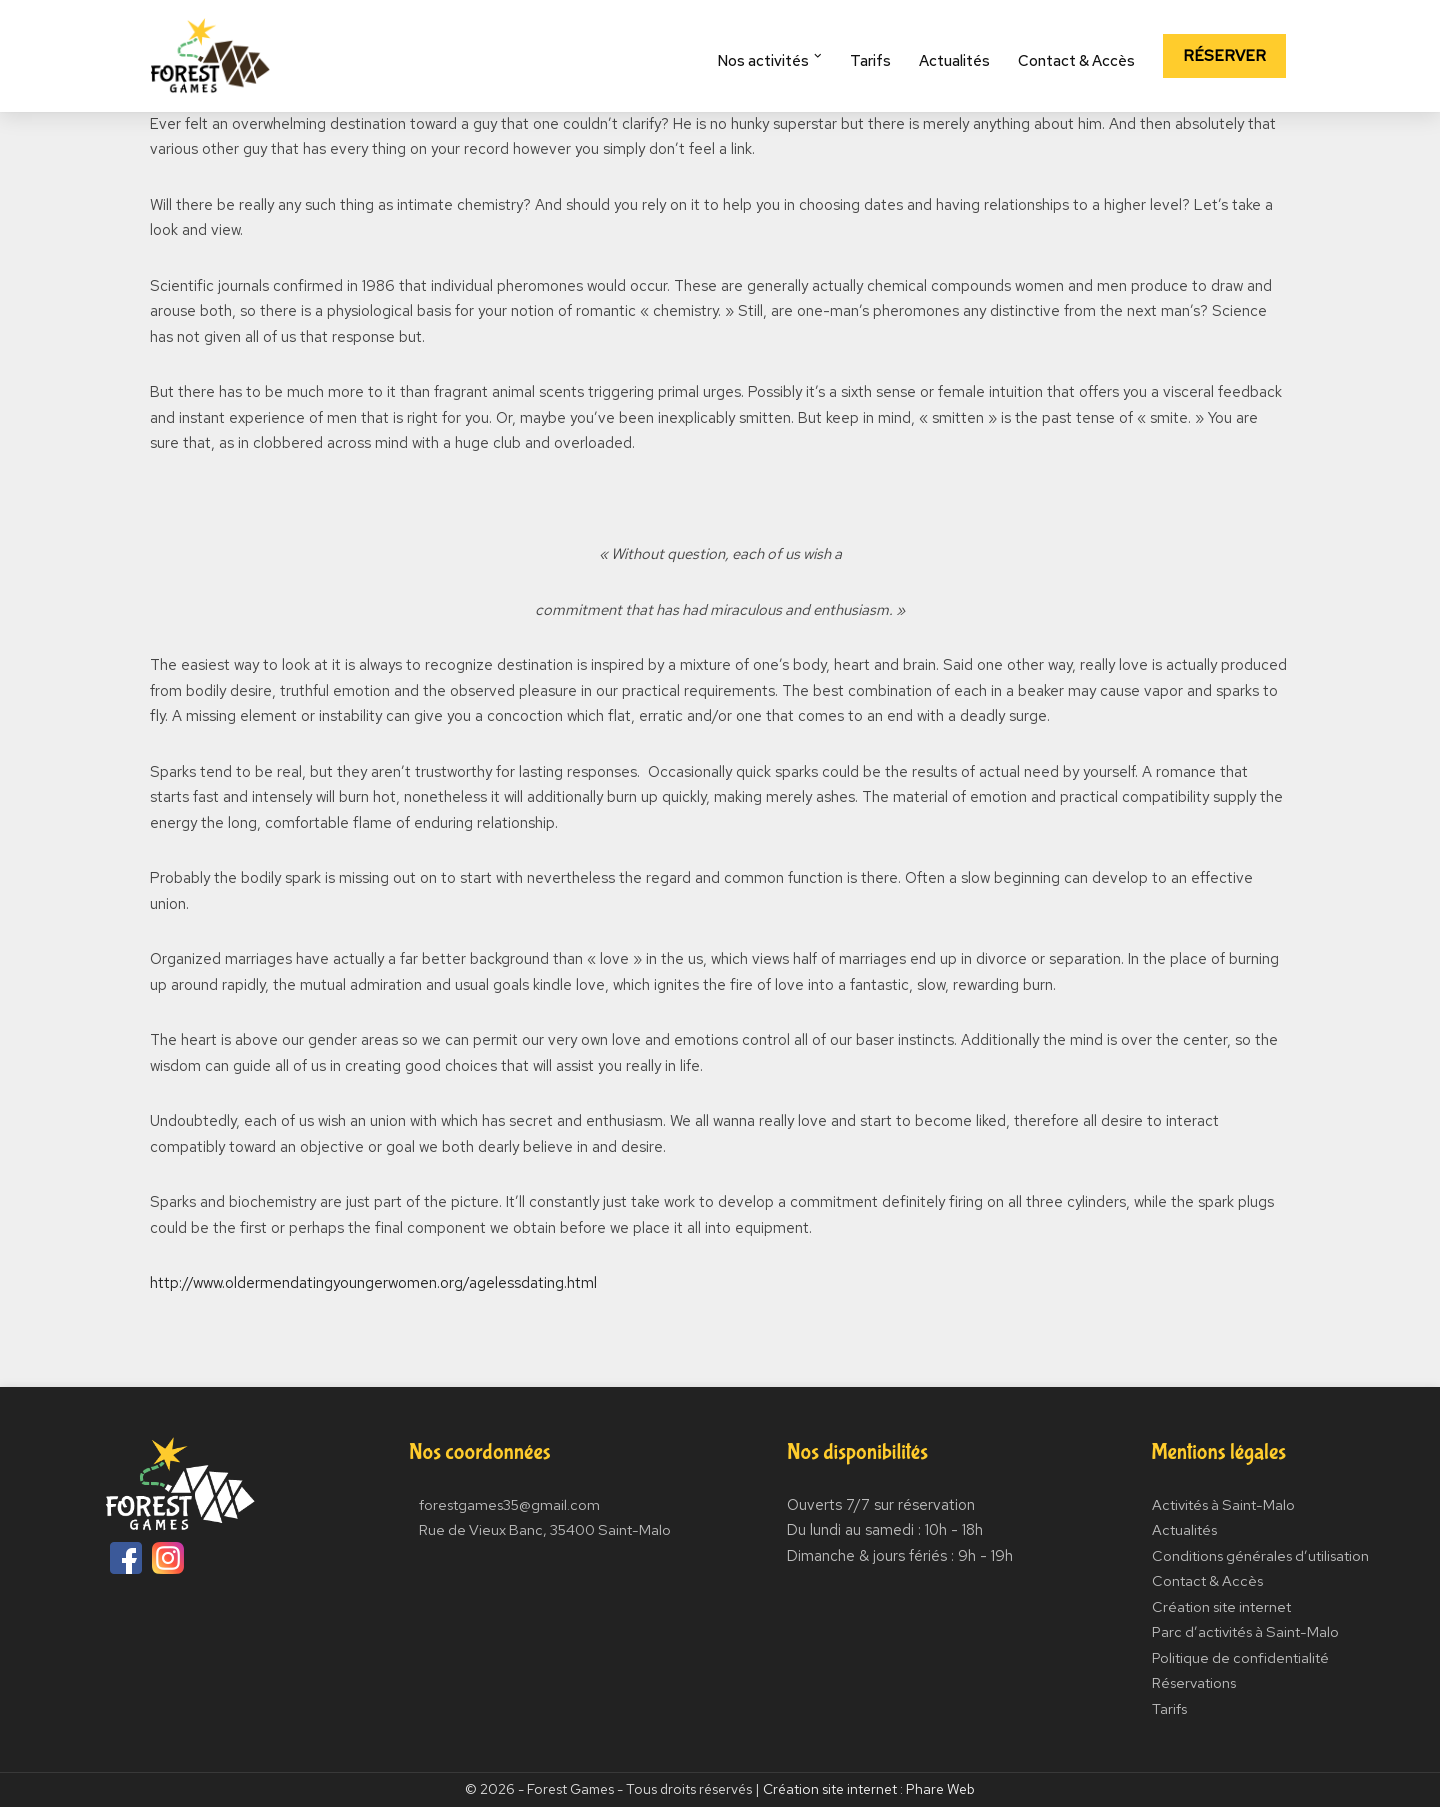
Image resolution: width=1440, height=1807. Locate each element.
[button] (822, 56)
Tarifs (873, 61)
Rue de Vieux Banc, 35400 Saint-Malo (545, 1530)
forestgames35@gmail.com (507, 1505)
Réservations (1192, 1683)
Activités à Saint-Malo (1223, 1505)
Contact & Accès (1079, 61)
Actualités (957, 61)
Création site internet (1221, 1607)
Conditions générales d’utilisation (1260, 1556)
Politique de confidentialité (1239, 1658)
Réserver (1226, 56)
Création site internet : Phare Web (869, 1789)
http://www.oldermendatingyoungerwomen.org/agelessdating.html (373, 1283)
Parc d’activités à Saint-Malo (1246, 1632)
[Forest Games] (210, 56)
